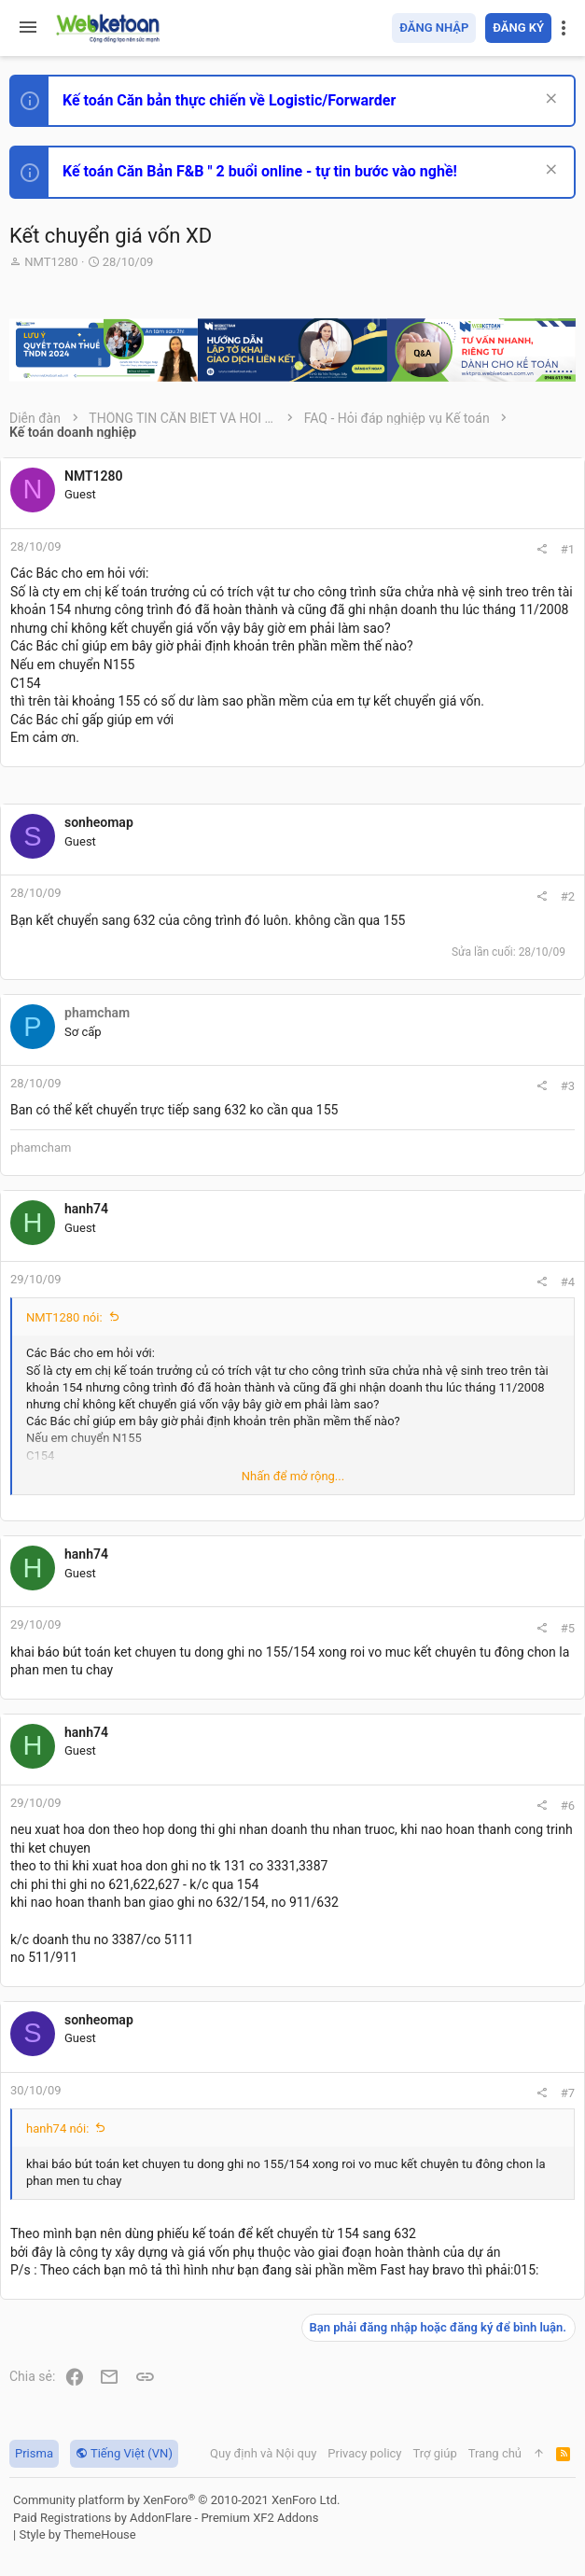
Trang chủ (495, 2453)
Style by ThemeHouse (77, 2534)
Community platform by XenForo (176, 2500)
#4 (568, 1282)
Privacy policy (364, 2453)
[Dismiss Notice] (549, 100)
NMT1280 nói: (64, 1317)
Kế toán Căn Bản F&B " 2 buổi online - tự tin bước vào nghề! (260, 171)
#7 (568, 2093)
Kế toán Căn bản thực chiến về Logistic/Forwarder (229, 100)
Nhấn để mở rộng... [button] (293, 1476)
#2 (568, 896)
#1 (568, 549)
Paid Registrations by (165, 2518)
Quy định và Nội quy (263, 2453)
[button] (28, 28)
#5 (568, 1628)
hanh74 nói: (57, 2128)
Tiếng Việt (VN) (124, 2453)
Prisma (34, 2453)
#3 (568, 1086)
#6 (568, 1806)
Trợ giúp (435, 2453)
